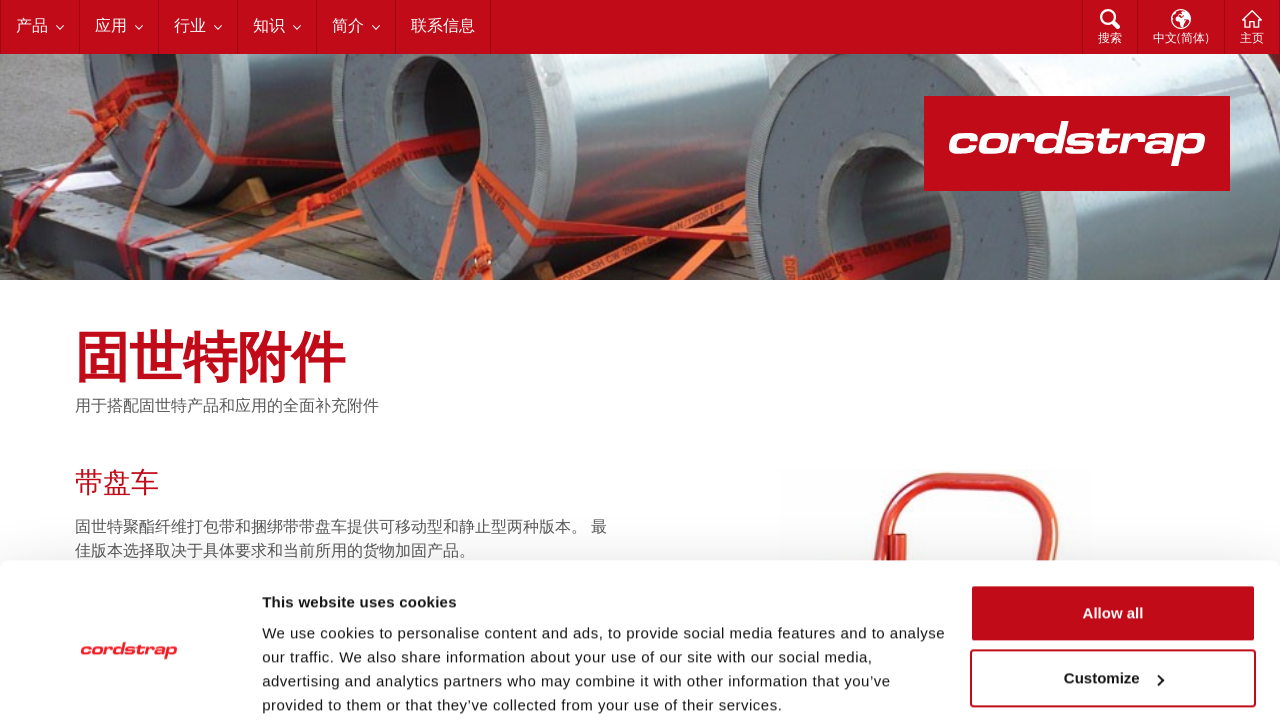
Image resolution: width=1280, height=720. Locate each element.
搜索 (1110, 39)
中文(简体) (1181, 39)
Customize (1114, 598)
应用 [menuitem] (111, 27)
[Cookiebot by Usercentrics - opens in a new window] (129, 681)
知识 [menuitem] (269, 27)
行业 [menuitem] (190, 27)
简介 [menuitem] (348, 27)
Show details (308, 680)
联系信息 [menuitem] (443, 27)
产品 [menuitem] (32, 27)
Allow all (1113, 533)
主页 (1252, 39)
